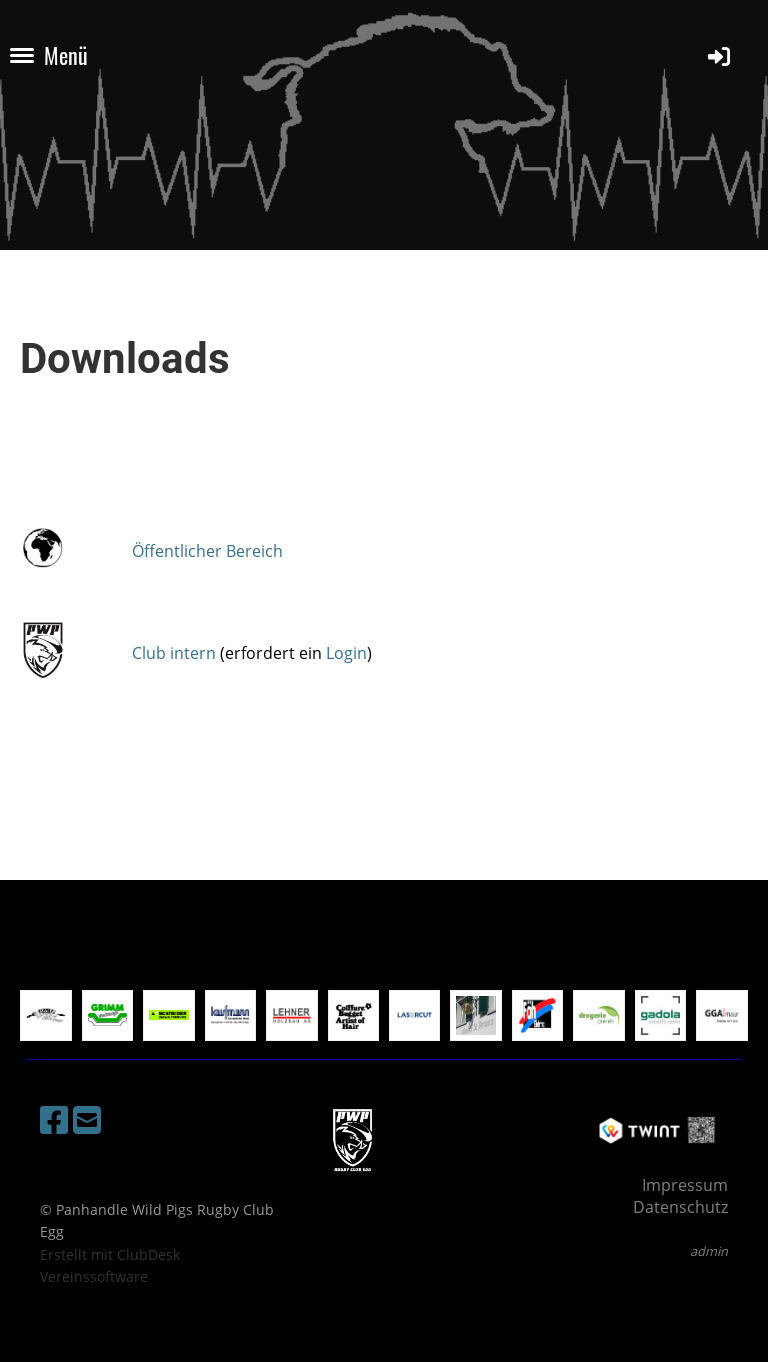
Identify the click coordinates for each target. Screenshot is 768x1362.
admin (709, 1251)
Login (346, 653)
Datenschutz (680, 1207)
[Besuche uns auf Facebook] (54, 1119)
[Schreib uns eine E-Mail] (87, 1119)
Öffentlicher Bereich (207, 551)
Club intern (174, 653)
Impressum (685, 1185)
